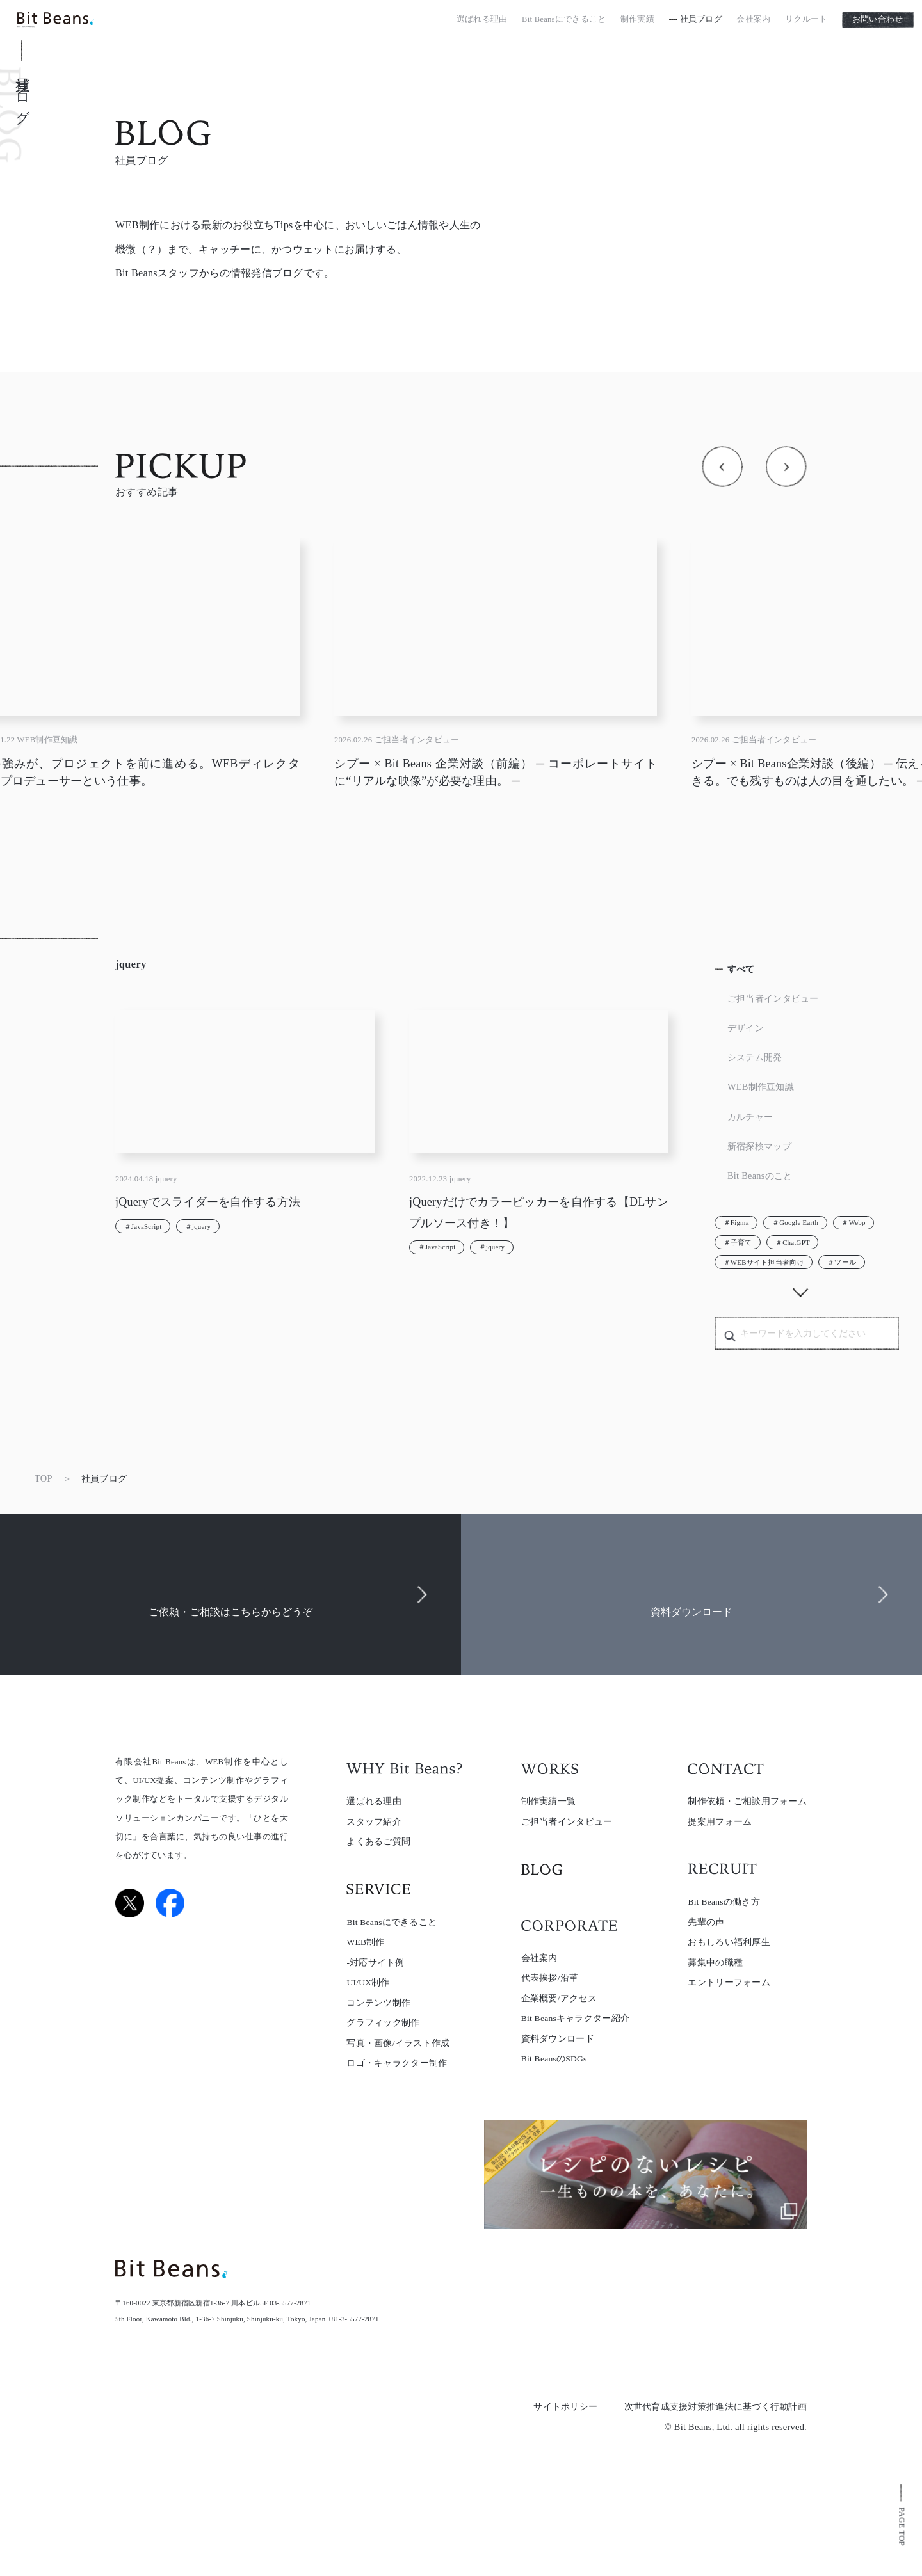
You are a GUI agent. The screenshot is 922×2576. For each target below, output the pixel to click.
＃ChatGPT (792, 1242)
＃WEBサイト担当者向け (764, 1262)
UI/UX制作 (367, 1982)
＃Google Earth (795, 1222)
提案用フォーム (720, 1822)
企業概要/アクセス (559, 1998)
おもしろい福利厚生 (729, 1942)
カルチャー (750, 1117)
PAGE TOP (901, 2526)
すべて (741, 969)
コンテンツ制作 (378, 2003)
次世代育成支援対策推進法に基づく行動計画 (715, 2407)
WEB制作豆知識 (760, 1087)
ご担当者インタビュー (773, 998)
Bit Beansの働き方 (723, 1902)
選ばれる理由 (482, 22)
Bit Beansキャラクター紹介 (575, 2018)
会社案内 (753, 22)
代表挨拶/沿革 (550, 1978)
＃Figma (736, 1222)
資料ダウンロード (557, 2039)
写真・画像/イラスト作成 (397, 2043)
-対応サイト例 (375, 1962)
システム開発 (754, 1057)
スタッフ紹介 (373, 1822)
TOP (44, 1478)
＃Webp (853, 1222)
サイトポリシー (565, 2407)
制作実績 (637, 22)
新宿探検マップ (759, 1146)
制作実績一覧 (548, 1801)
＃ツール (841, 1262)
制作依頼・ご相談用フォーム (747, 1801)
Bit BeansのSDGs (554, 2058)
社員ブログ (701, 22)
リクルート (806, 22)
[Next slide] (786, 466)
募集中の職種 (715, 1962)
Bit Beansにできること (564, 22)
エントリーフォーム (729, 1982)
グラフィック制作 (382, 2023)
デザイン (745, 1028)
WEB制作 (365, 1942)
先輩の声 (706, 1922)
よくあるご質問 (378, 1841)
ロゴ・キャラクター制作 (396, 2063)
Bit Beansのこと (760, 1176)
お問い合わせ (877, 21)
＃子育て (738, 1242)
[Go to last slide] (722, 466)
